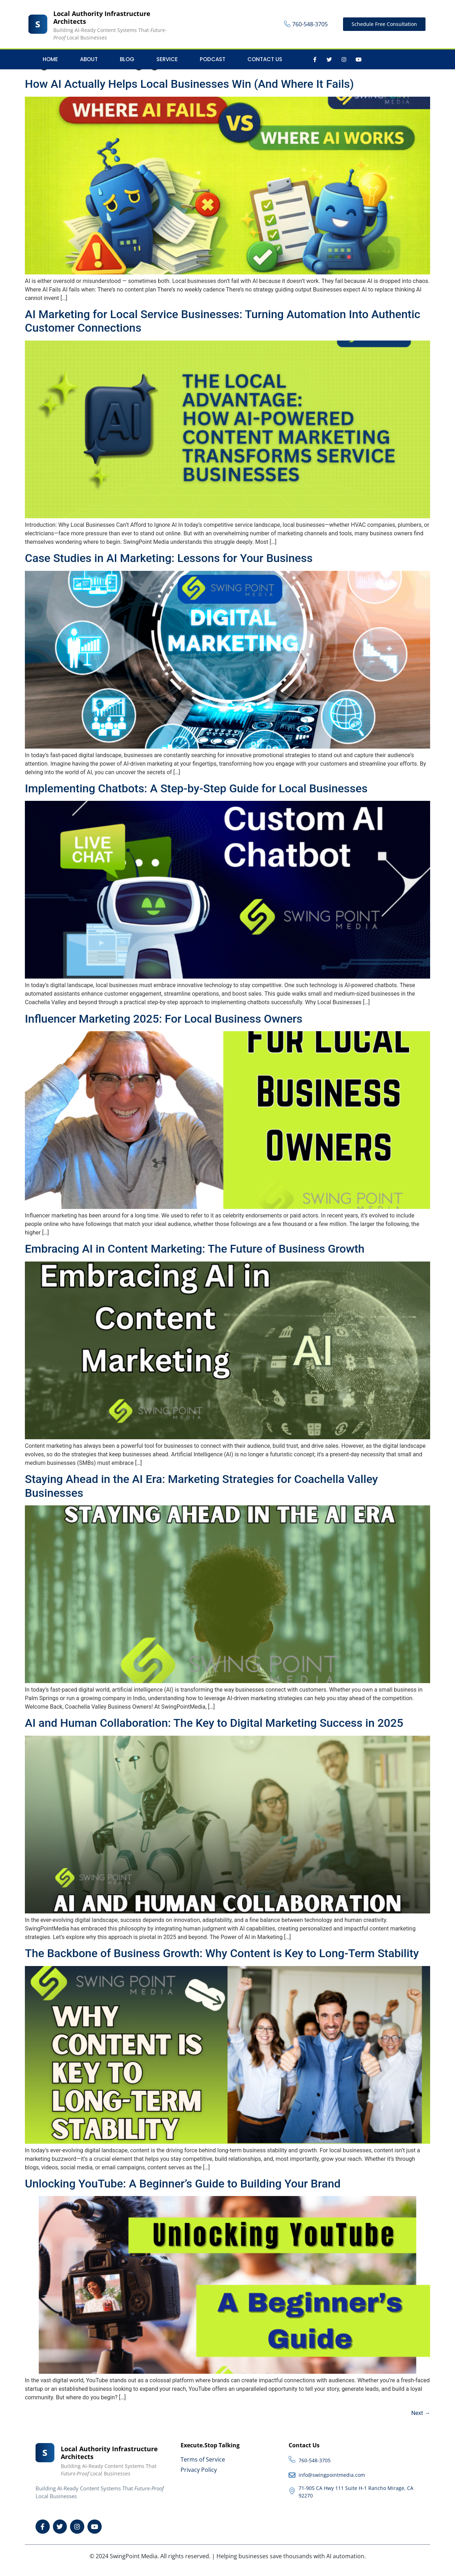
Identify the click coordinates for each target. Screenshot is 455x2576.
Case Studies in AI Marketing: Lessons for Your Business (168, 558)
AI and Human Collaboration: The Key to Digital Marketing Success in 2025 (214, 1723)
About (89, 59)
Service (167, 59)
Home (50, 59)
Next (420, 2413)
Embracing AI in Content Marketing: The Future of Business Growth (194, 1248)
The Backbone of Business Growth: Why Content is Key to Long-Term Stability (222, 1953)
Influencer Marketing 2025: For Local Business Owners (164, 1018)
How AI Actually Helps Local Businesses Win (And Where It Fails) (189, 84)
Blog (127, 59)
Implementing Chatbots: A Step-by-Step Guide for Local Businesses (196, 788)
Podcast (212, 59)
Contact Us (264, 59)
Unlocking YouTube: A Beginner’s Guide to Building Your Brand (183, 2183)
